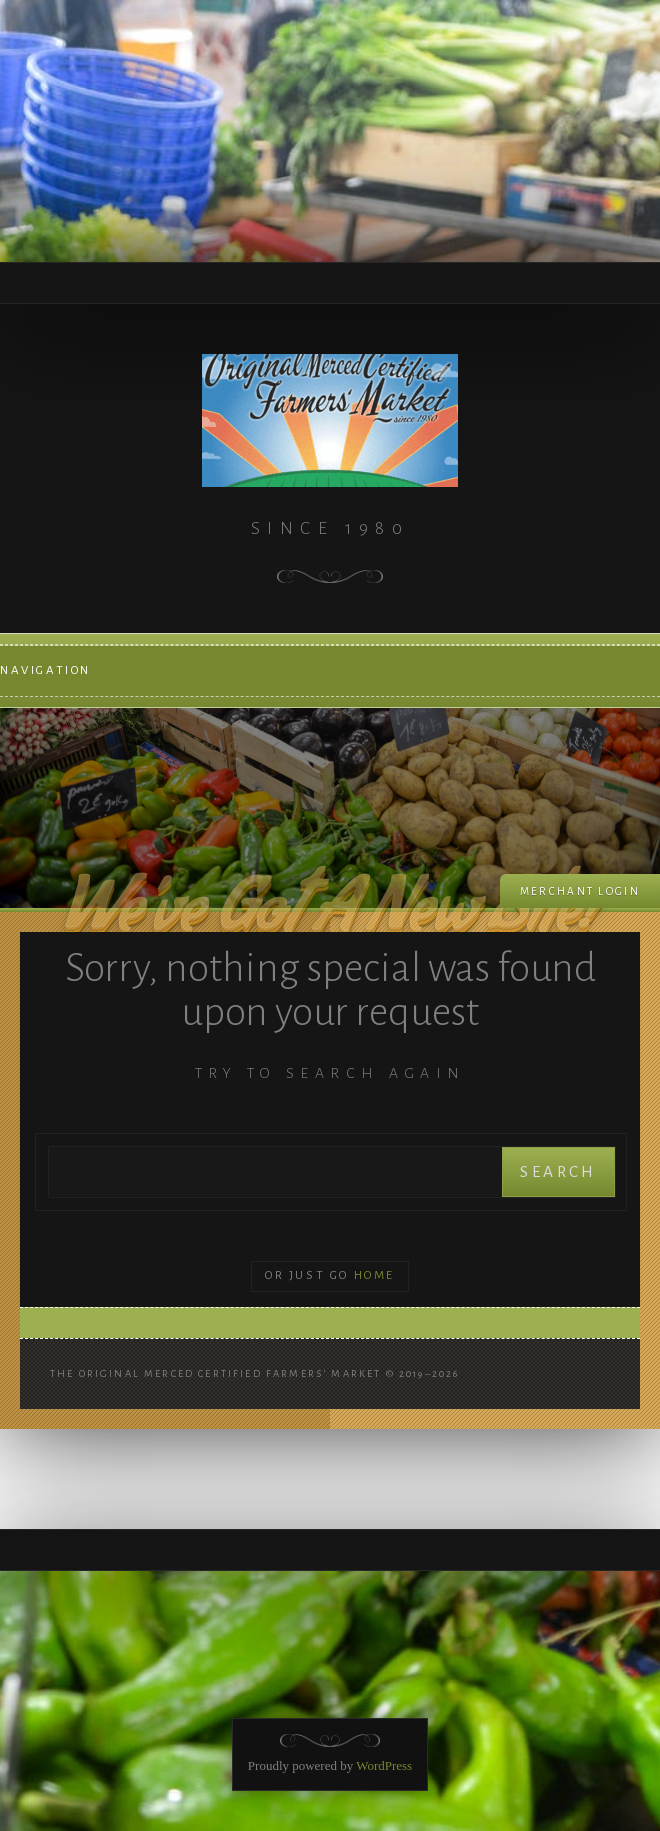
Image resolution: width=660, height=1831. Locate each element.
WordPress (384, 1765)
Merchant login (580, 891)
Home (374, 1275)
